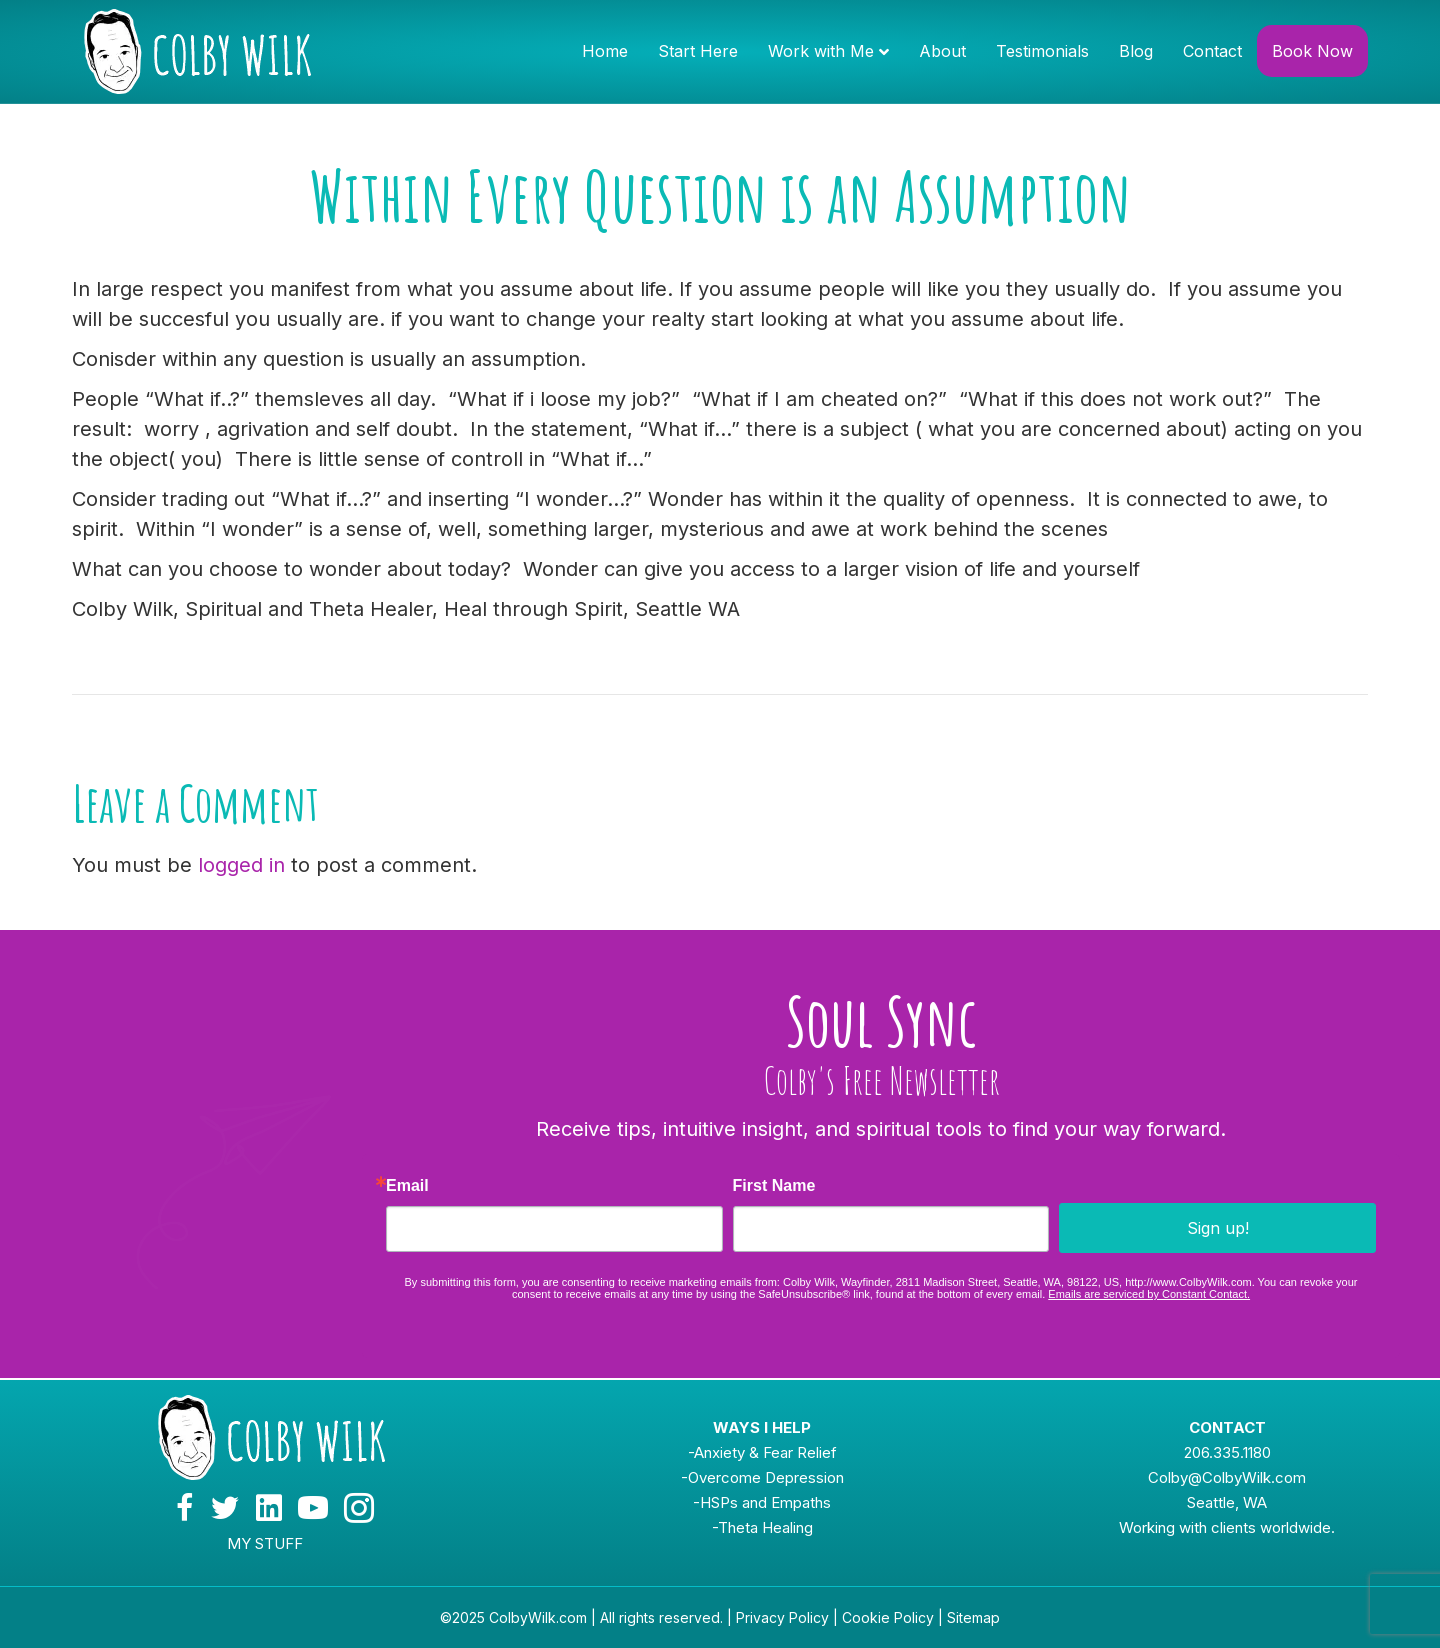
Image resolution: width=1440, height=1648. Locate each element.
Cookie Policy (888, 1617)
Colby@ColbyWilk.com (1227, 1477)
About (942, 51)
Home (605, 51)
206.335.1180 (1227, 1452)
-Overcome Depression (762, 1477)
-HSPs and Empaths (762, 1502)
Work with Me (821, 51)
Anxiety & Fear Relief (765, 1452)
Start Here (698, 51)
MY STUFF (265, 1543)
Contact (1212, 51)
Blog (1136, 51)
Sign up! (1218, 1228)
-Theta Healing (762, 1527)
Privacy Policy (782, 1617)
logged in (241, 865)
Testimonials (1042, 51)
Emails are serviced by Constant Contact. (1149, 1294)
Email (407, 1186)
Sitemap (973, 1617)
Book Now (1312, 51)
